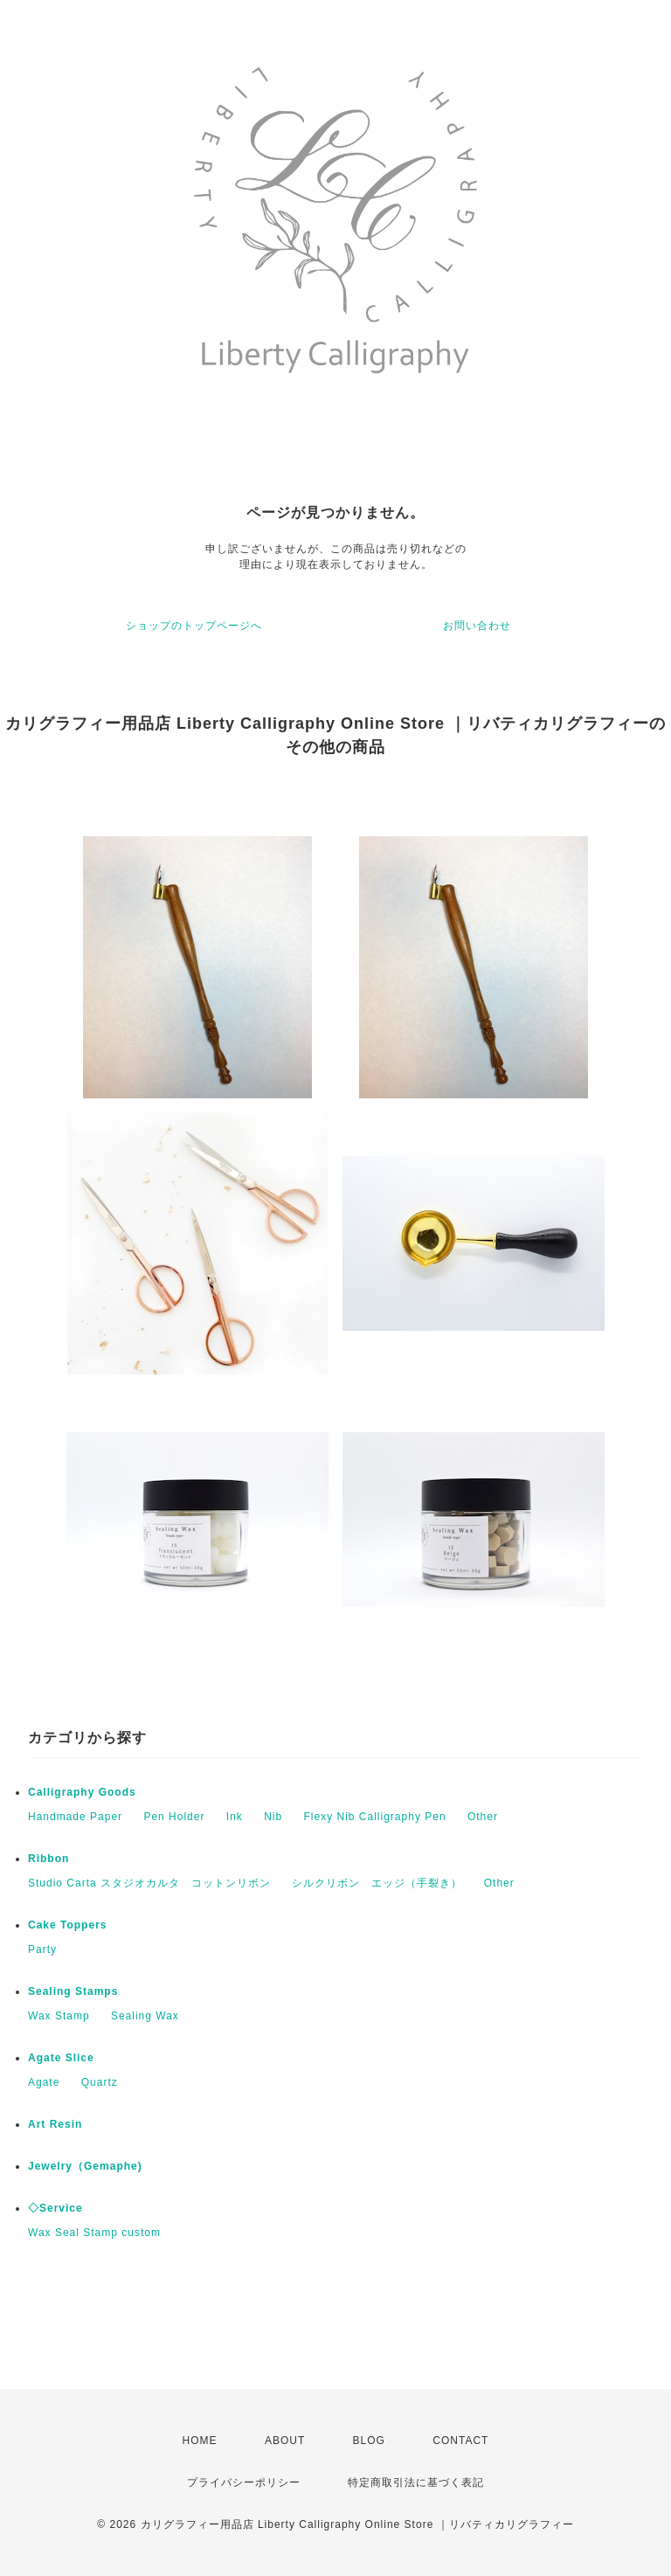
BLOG (369, 2440)
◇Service (55, 2208)
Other (482, 1817)
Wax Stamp (59, 2016)
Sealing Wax (145, 2016)
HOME (200, 2440)
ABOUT (285, 2440)
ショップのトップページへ (194, 626)
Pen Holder (173, 1817)
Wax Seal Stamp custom (94, 2232)
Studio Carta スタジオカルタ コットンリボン (149, 1883)
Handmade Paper (75, 1817)
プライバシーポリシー (244, 2482)
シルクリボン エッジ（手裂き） (377, 1883)
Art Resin (55, 2124)
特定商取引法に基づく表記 (416, 2482)
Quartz (99, 2082)
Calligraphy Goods (82, 1792)
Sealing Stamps (73, 1991)
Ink (234, 1817)
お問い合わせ (477, 626)
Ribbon (48, 1858)
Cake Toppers (67, 1925)
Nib (273, 1817)
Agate (43, 2082)
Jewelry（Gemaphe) (85, 2166)
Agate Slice (61, 2058)
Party (42, 1949)
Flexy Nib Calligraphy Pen (375, 1817)
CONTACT (460, 2440)
